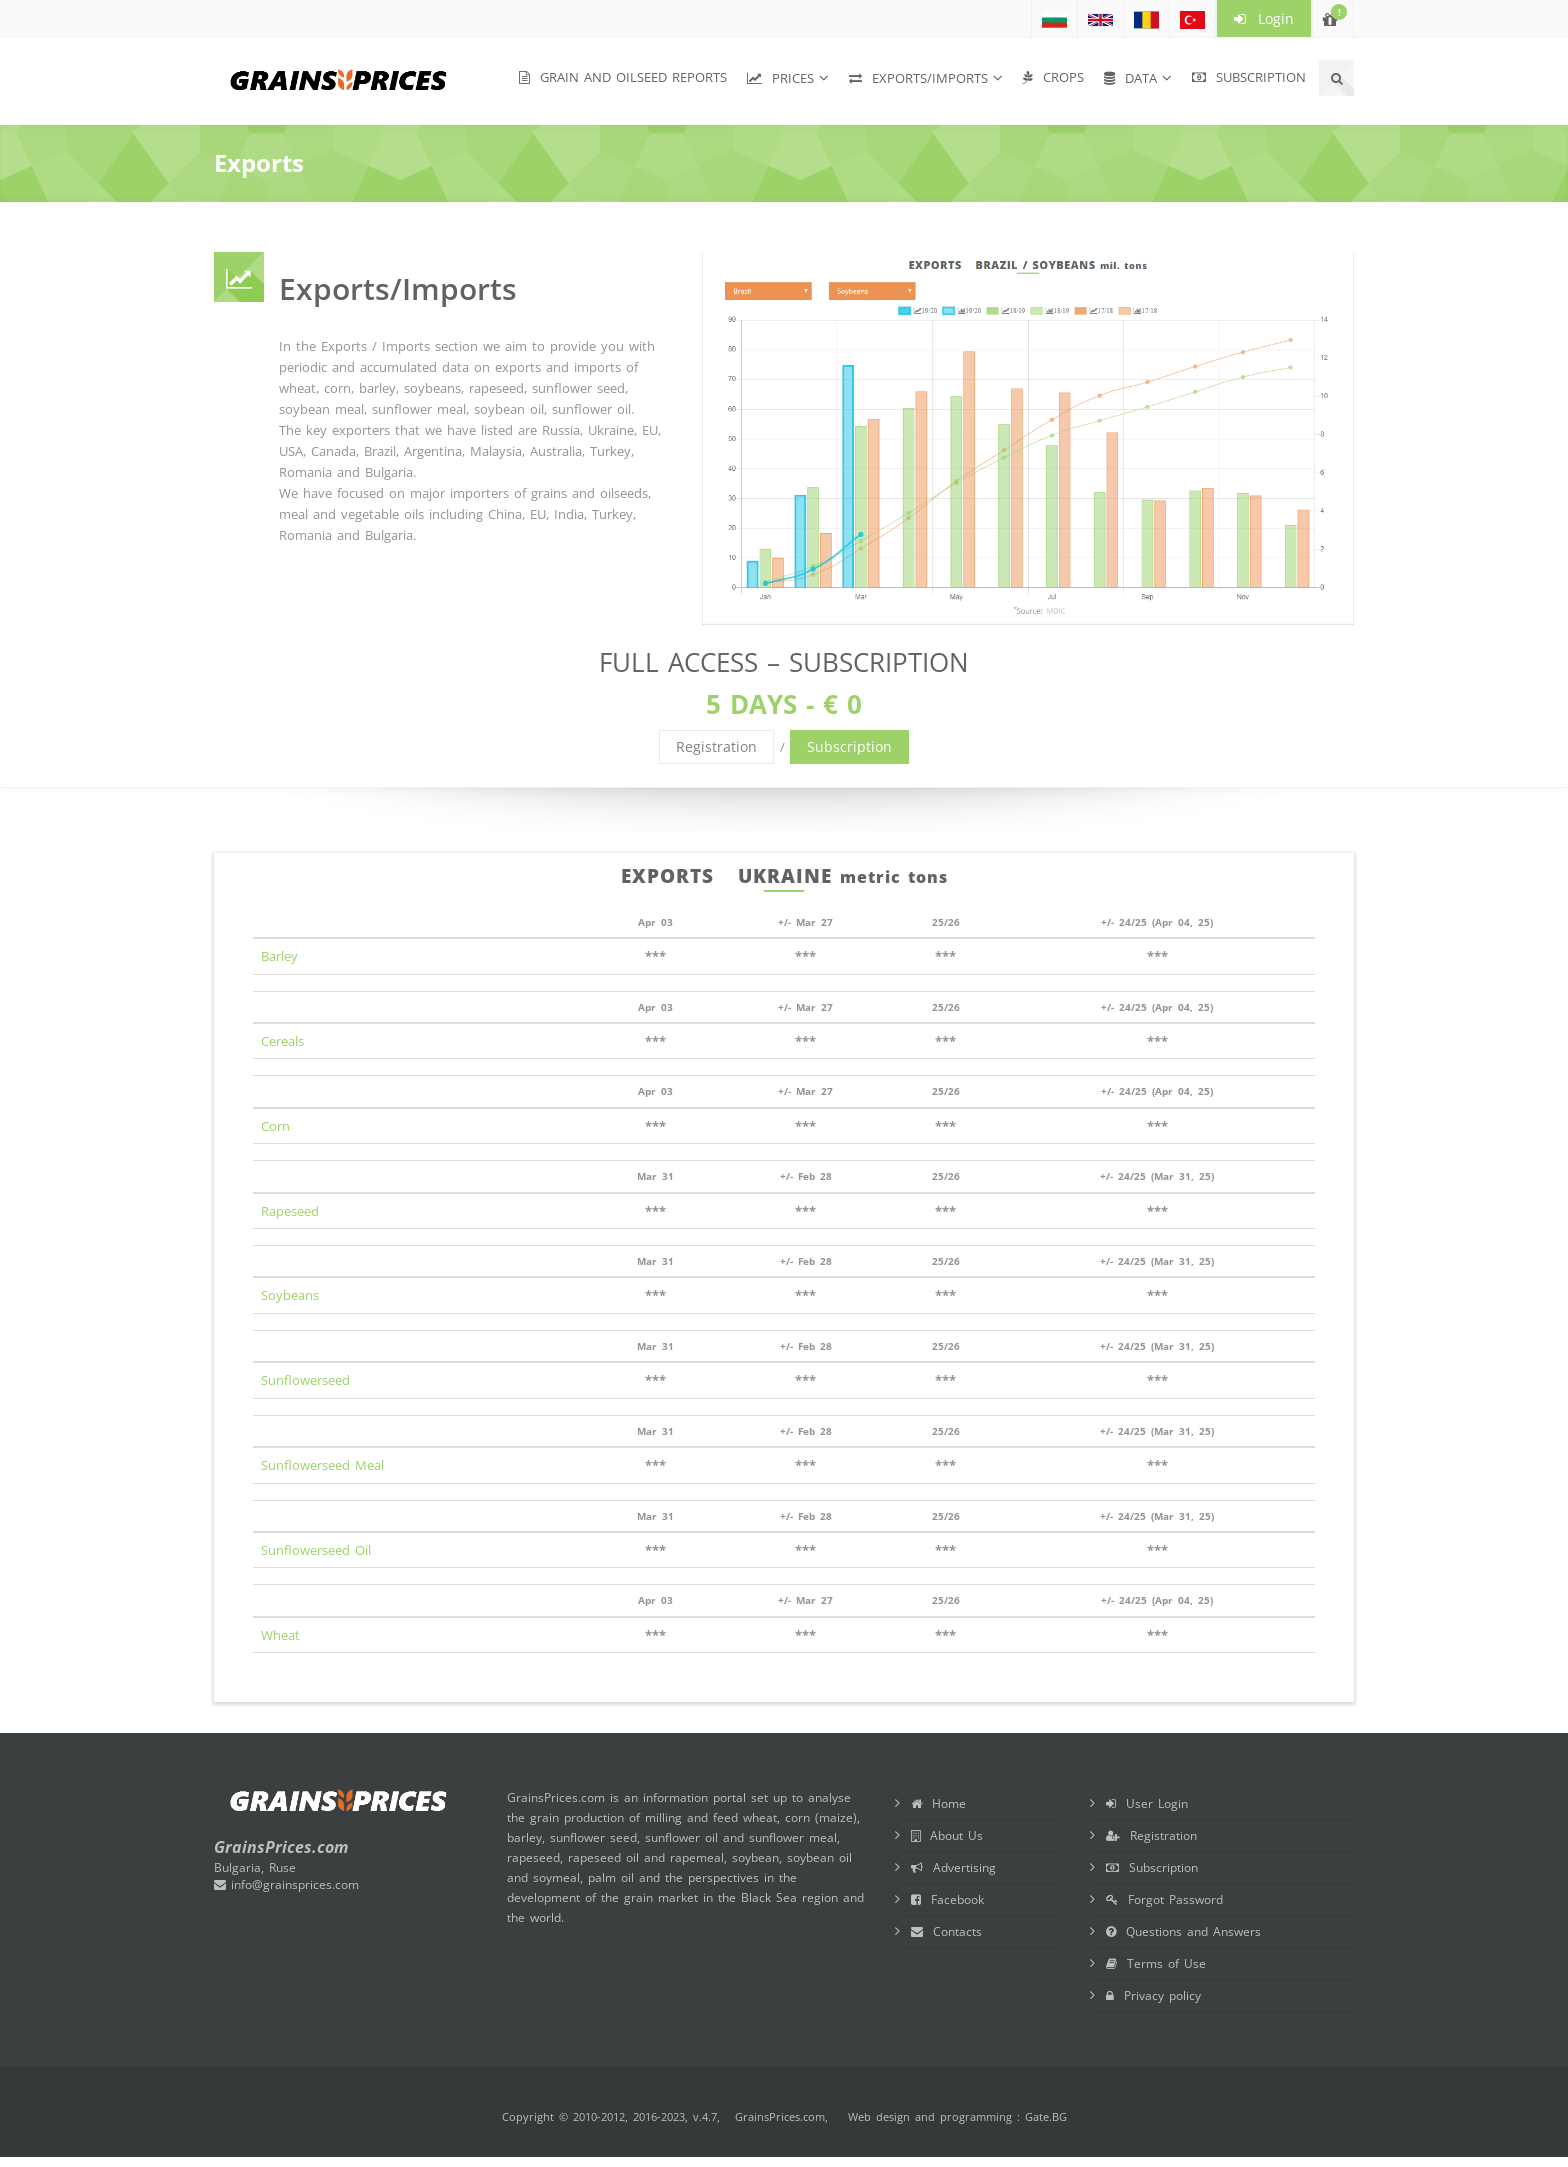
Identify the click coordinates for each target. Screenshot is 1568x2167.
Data (1130, 78)
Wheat (280, 1635)
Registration (716, 746)
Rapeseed (290, 1211)
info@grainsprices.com (286, 1884)
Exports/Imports (918, 78)
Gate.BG (1046, 2116)
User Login (1147, 1803)
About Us (947, 1835)
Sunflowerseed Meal (322, 1465)
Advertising (953, 1867)
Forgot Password (1164, 1899)
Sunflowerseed (305, 1380)
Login (1264, 18)
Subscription (1249, 77)
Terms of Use (1156, 1963)
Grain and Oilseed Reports (623, 77)
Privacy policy (1153, 1995)
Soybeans (290, 1295)
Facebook (947, 1899)
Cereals (282, 1041)
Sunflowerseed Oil (316, 1550)
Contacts (946, 1931)
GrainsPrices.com (780, 2116)
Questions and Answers (1183, 1931)
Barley (279, 956)
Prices (780, 78)
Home (938, 1803)
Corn (275, 1126)
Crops (1053, 77)
